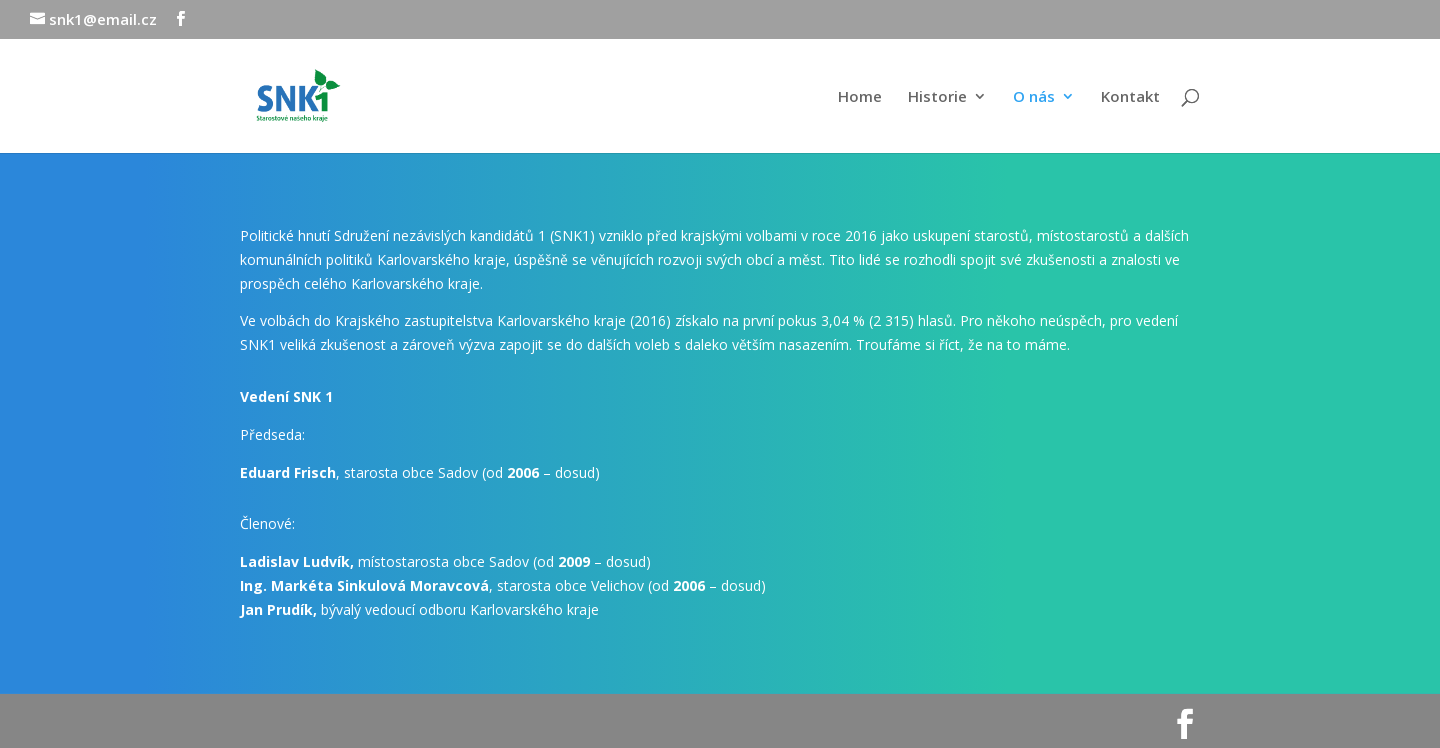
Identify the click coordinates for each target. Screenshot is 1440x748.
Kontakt (1130, 97)
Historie (937, 97)
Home (860, 97)
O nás (1034, 97)
